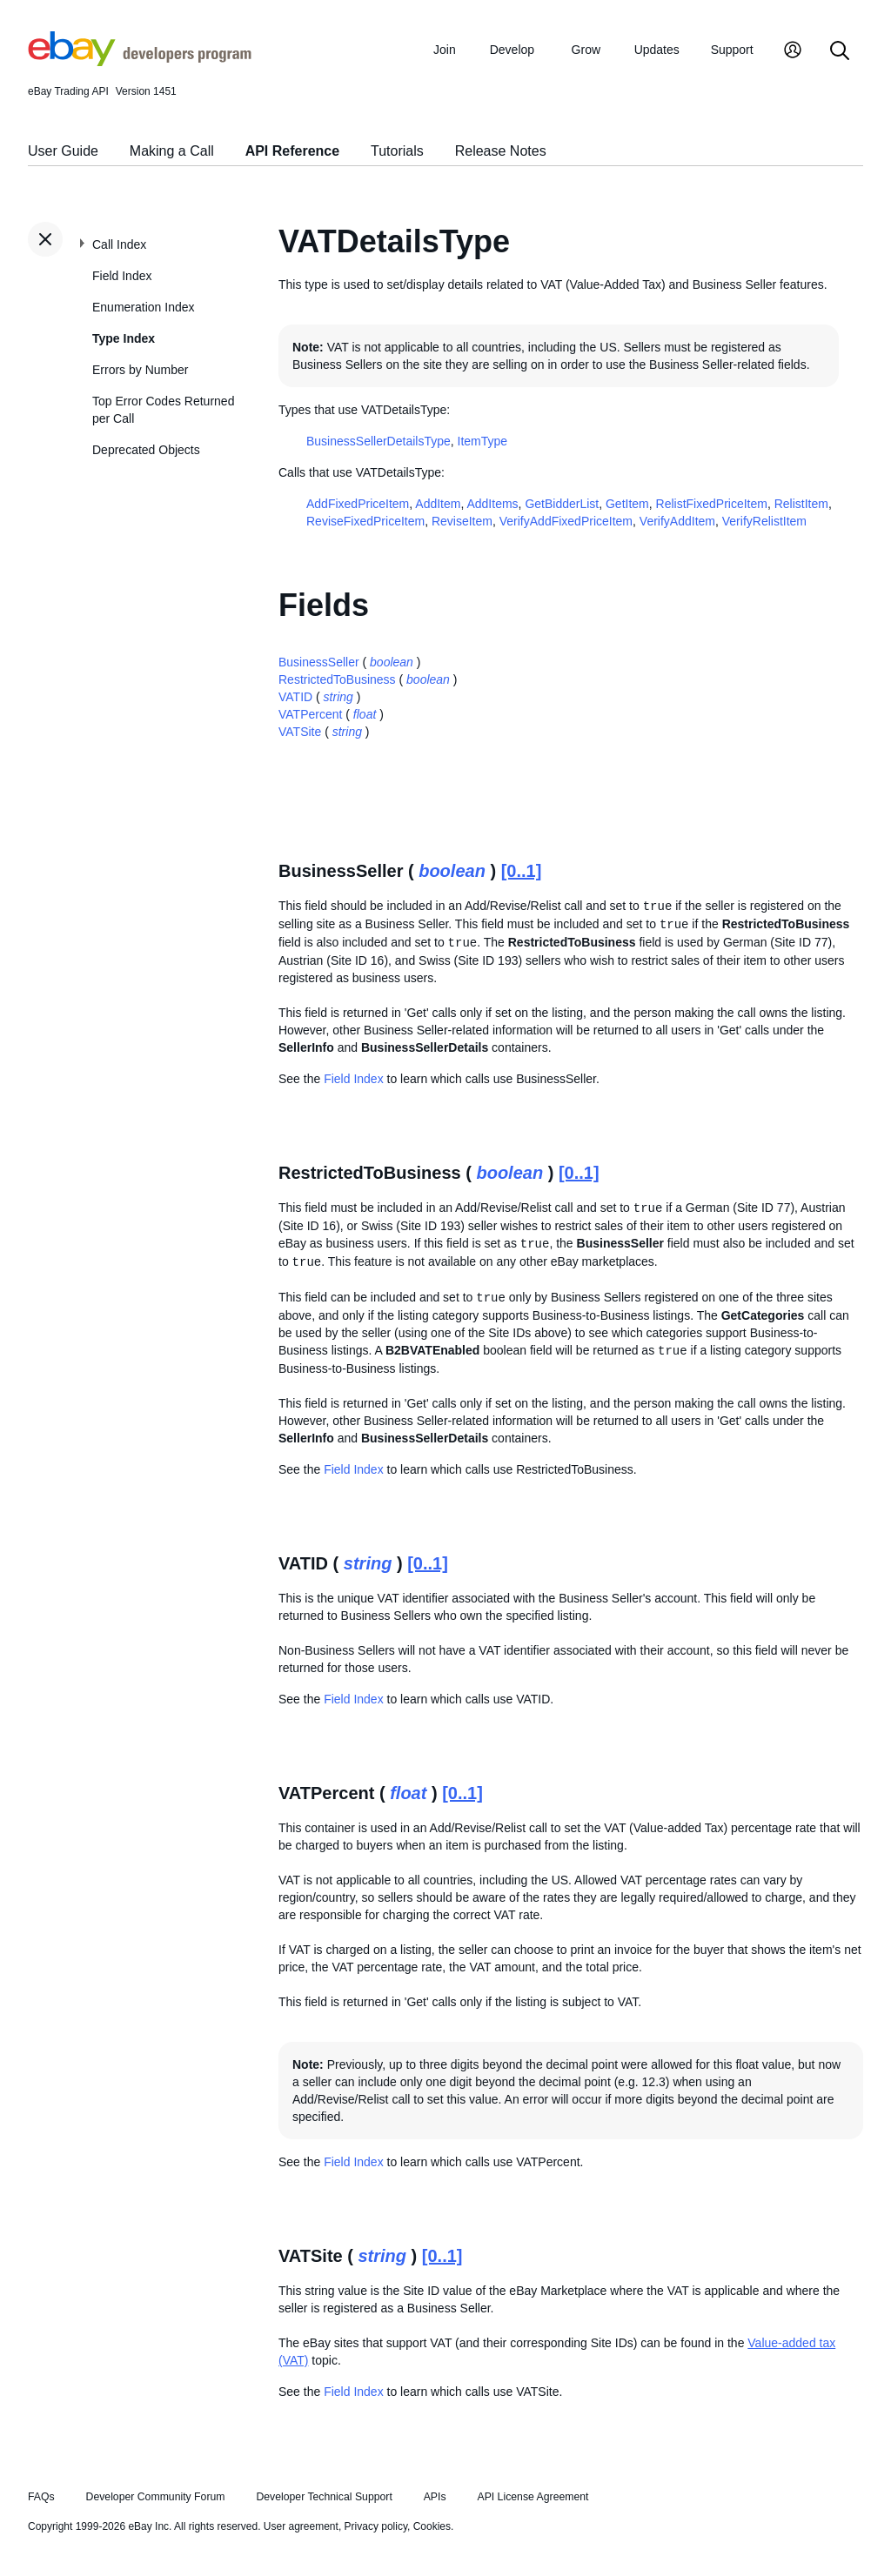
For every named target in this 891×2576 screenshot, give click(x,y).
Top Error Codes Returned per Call (163, 409)
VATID (295, 697)
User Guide (63, 151)
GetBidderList (562, 504)
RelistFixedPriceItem (711, 504)
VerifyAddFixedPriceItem (566, 521)
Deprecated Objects (146, 450)
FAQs (41, 2497)
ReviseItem (462, 521)
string (338, 697)
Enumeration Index (143, 307)
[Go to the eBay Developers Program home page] (139, 62)
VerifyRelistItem (764, 521)
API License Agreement (532, 2497)
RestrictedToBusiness (337, 679)
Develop (512, 50)
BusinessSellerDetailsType (378, 441)
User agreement (301, 2526)
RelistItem (801, 504)
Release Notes (500, 151)
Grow (586, 50)
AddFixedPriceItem (357, 504)
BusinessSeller (318, 662)
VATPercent (310, 714)
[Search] (839, 52)
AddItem (437, 504)
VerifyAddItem (677, 521)
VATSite (299, 732)
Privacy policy (376, 2526)
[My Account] (792, 52)
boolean (391, 662)
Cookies (432, 2526)
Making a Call (172, 151)
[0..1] (521, 870)
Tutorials (397, 151)
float (364, 714)
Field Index (121, 276)
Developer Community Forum (155, 2497)
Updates (657, 50)
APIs (435, 2497)
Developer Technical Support (324, 2497)
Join (444, 50)
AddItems (492, 504)
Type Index (123, 338)
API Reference (292, 151)
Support (732, 50)
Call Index (119, 244)
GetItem (627, 504)
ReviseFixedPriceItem (365, 521)
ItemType (483, 441)
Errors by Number (140, 370)
